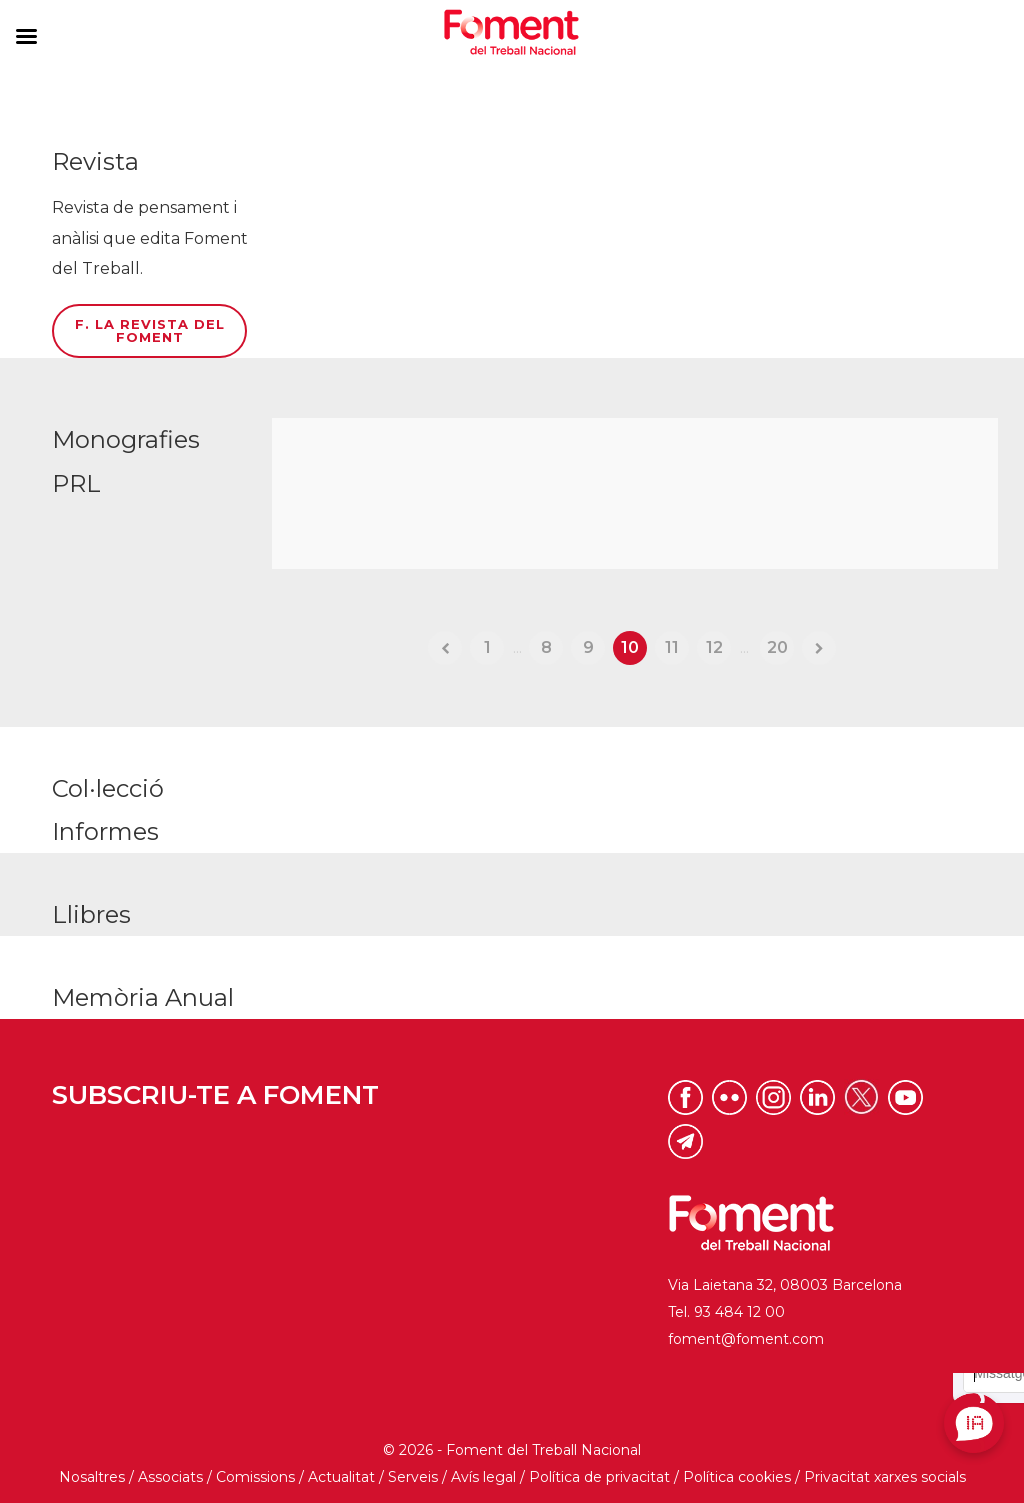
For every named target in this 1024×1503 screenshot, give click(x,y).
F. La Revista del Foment (150, 330)
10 (630, 647)
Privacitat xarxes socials (885, 1477)
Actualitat (341, 1477)
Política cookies (737, 1477)
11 (672, 647)
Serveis (413, 1477)
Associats (170, 1477)
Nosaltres (92, 1477)
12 (714, 647)
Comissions (255, 1477)
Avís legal (483, 1477)
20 (777, 647)
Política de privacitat (599, 1477)
